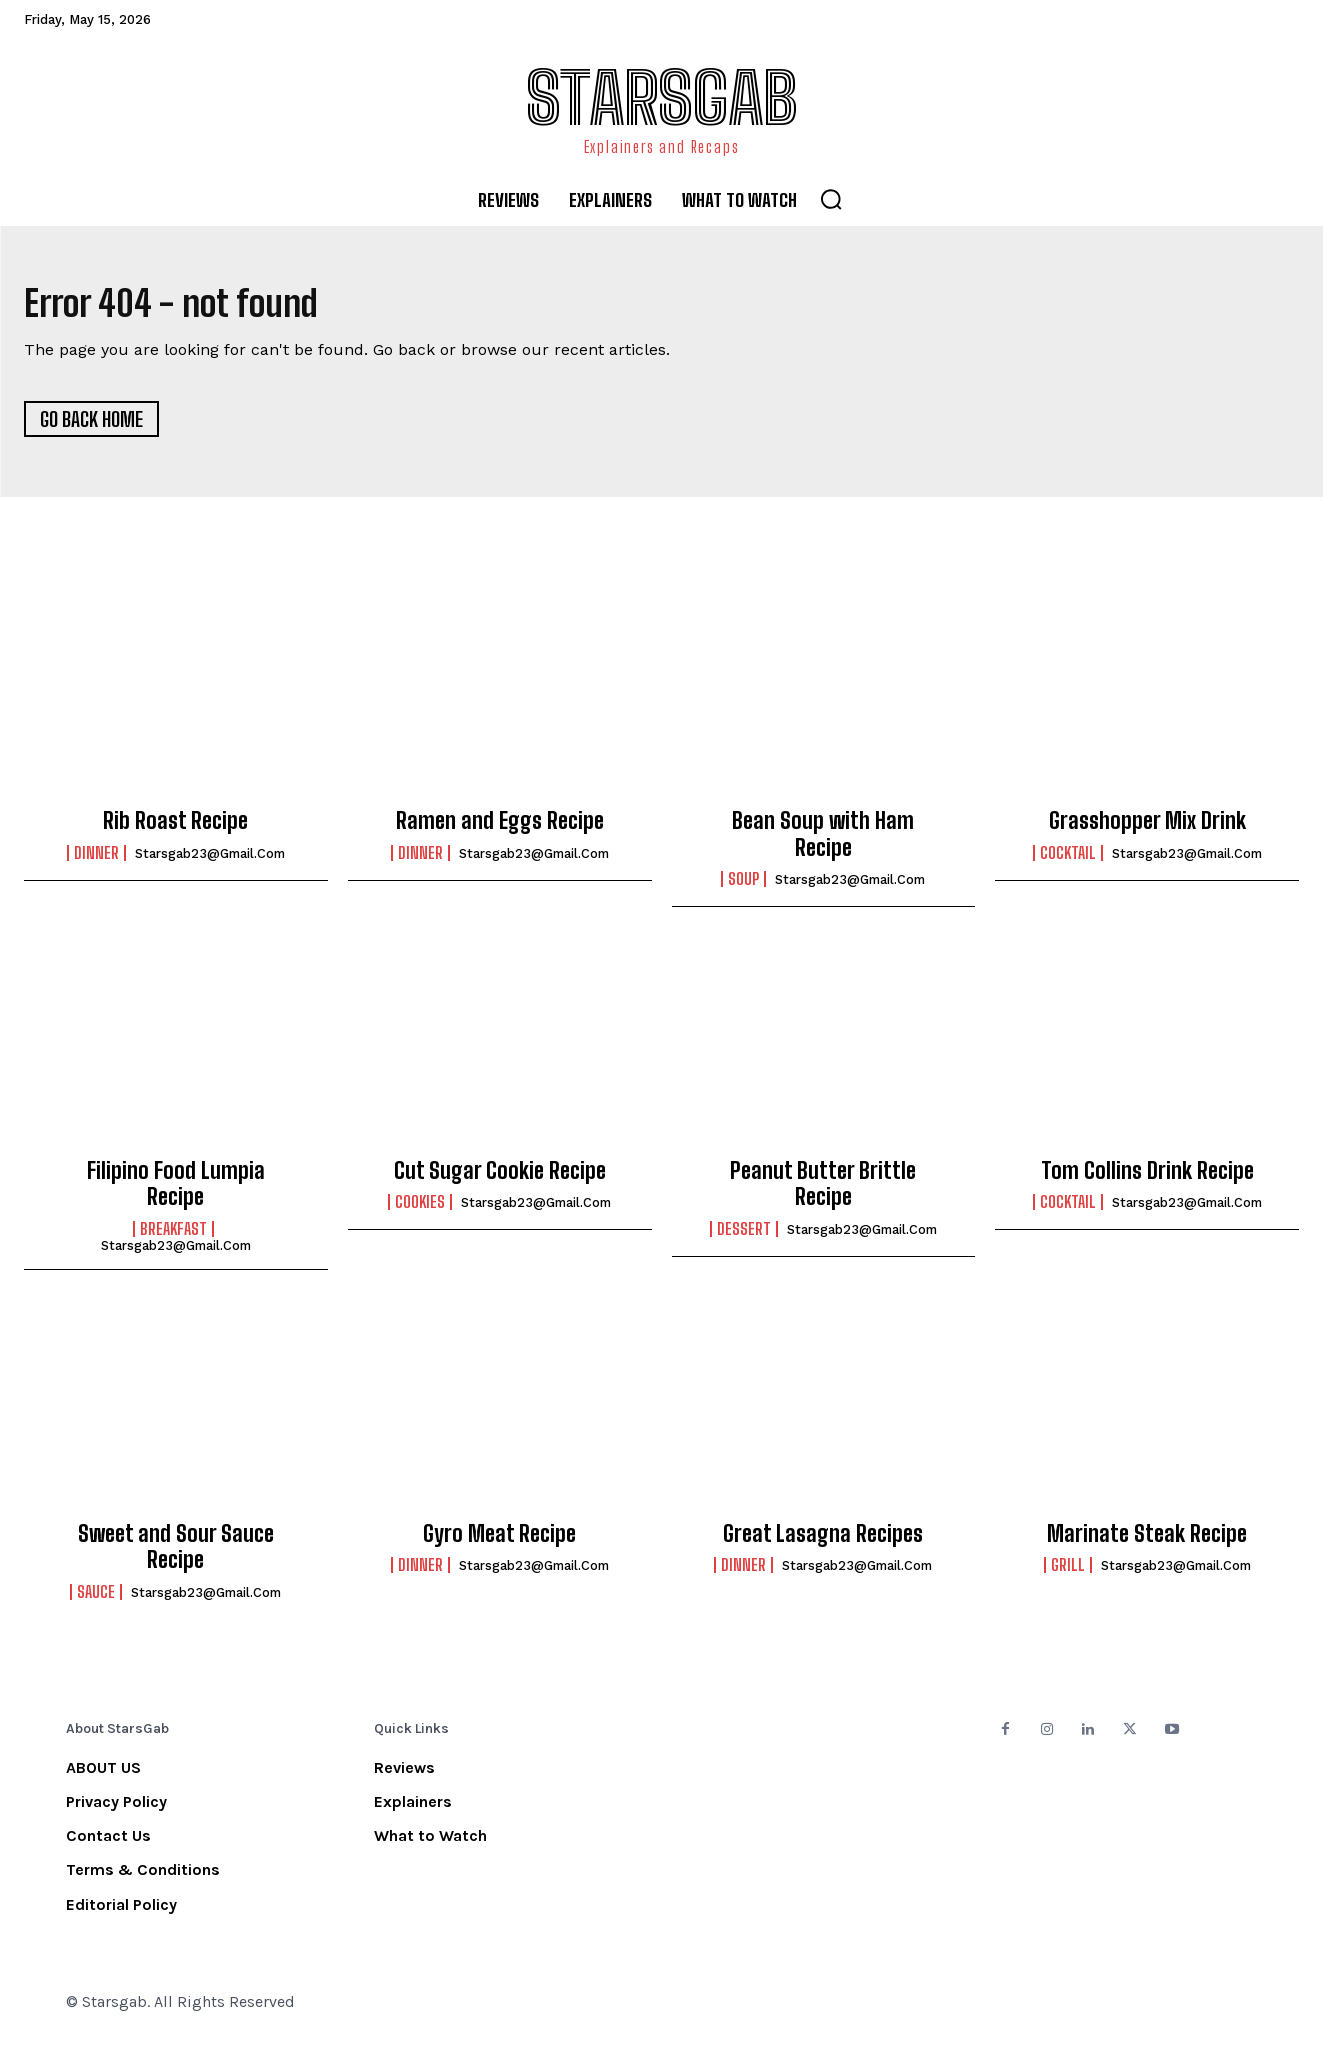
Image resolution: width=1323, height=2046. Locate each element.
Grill (1068, 1572)
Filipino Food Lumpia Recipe (176, 1190)
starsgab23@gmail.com (210, 860)
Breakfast (173, 1236)
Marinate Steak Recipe (1147, 1540)
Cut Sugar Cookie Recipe (500, 1177)
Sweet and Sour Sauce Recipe (176, 1553)
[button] (831, 199)
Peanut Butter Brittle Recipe (823, 1190)
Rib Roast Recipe (175, 827)
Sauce (96, 1599)
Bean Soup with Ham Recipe (823, 840)
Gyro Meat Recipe (499, 1540)
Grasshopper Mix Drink (1147, 827)
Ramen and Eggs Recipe (500, 827)
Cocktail (1068, 860)
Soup (743, 886)
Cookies (420, 1209)
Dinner (96, 860)
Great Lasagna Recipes (823, 1540)
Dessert (744, 1236)
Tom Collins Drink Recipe (1147, 1177)
